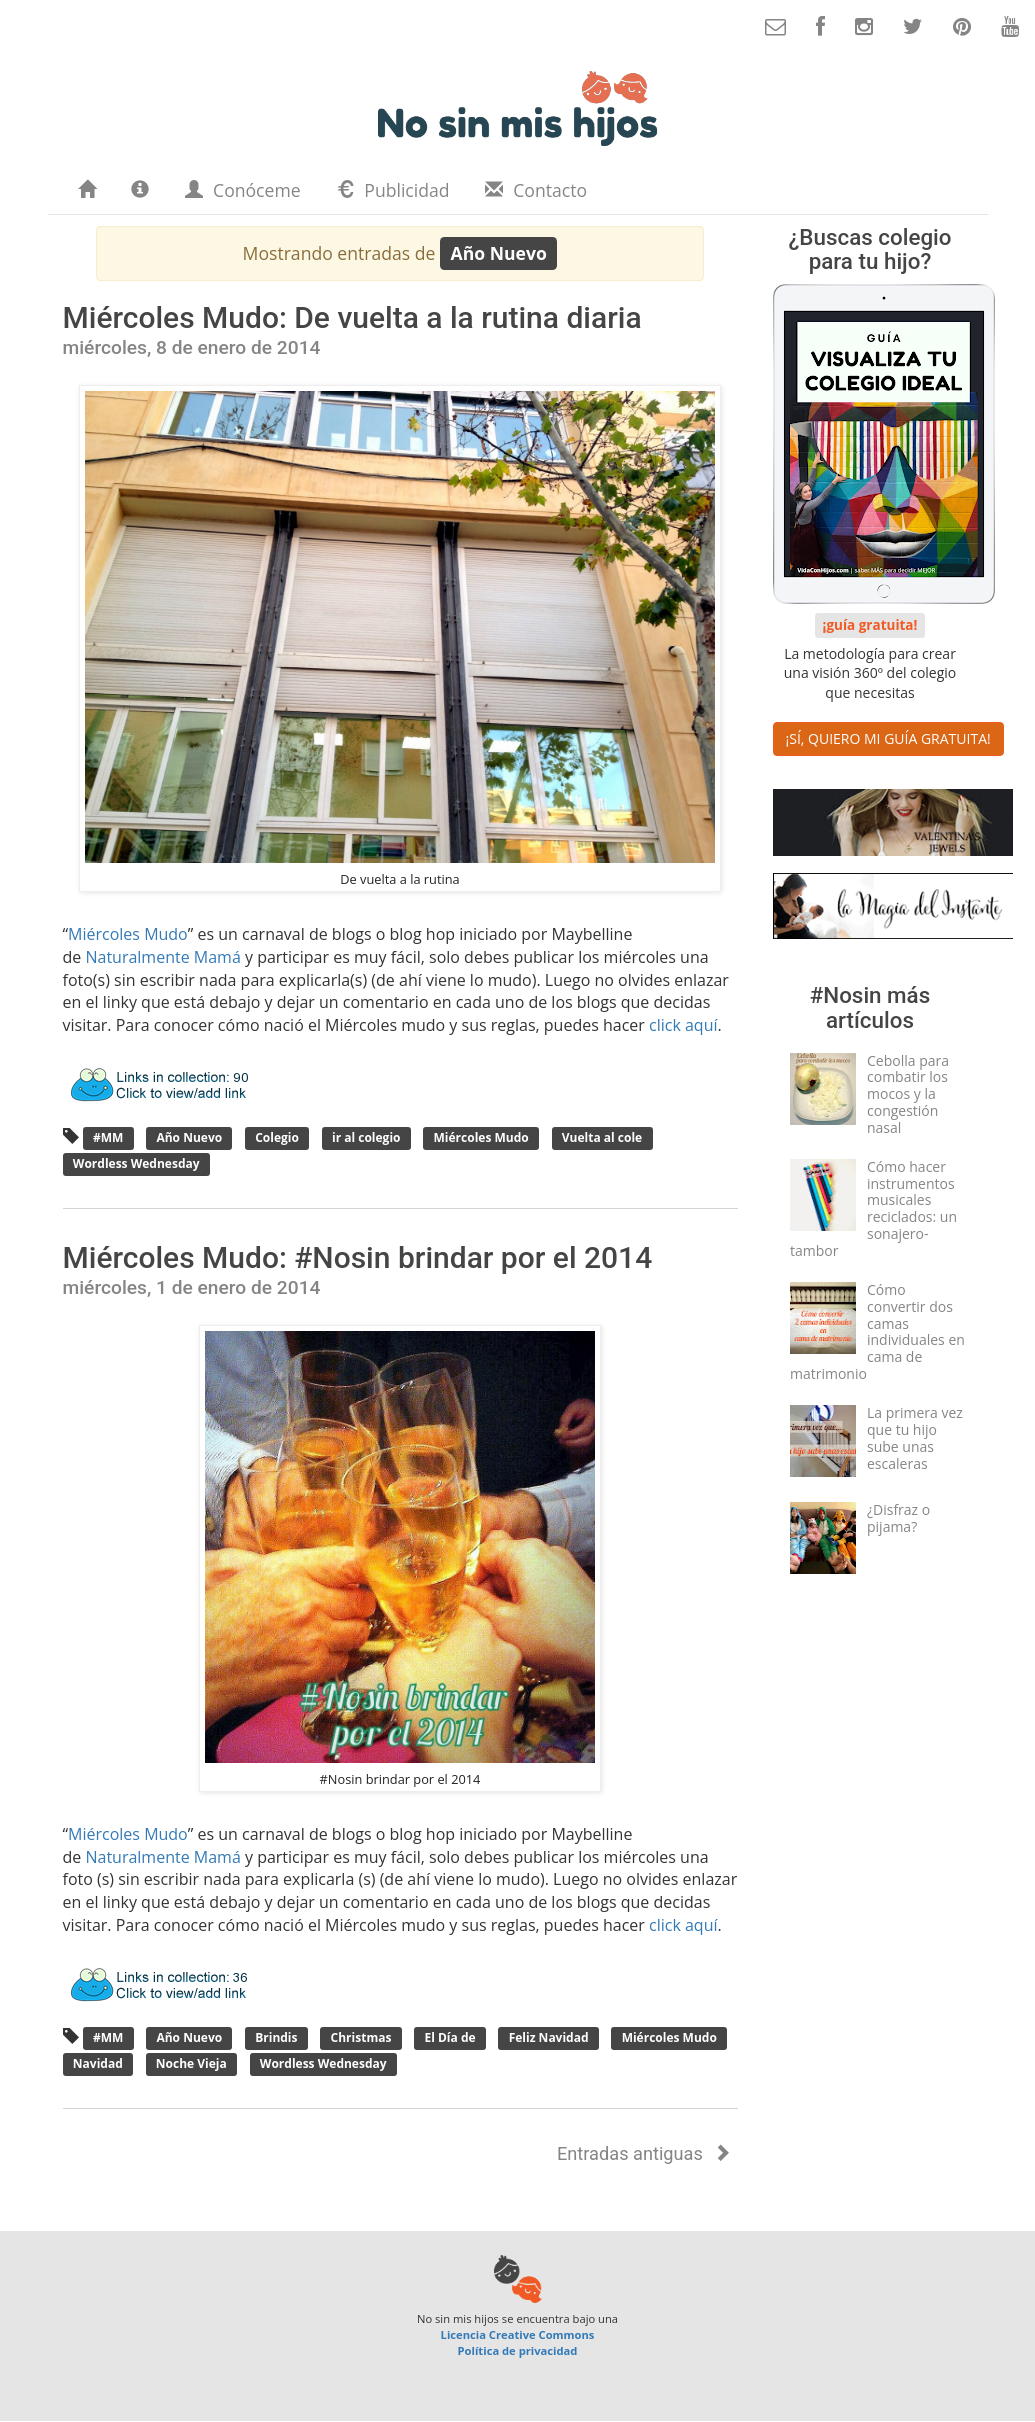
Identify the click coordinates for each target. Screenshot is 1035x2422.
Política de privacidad (518, 2350)
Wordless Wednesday (136, 1163)
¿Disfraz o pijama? (898, 1518)
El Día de (449, 2038)
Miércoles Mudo (128, 934)
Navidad (98, 2063)
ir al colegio (366, 1138)
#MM (108, 1138)
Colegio (277, 1138)
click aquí (683, 1025)
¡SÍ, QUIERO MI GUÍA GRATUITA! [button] (888, 738)
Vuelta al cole (602, 1138)
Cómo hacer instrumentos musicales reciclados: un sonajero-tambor (873, 1208)
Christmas (360, 2038)
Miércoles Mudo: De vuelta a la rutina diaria (352, 317)
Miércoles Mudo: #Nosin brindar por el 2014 (358, 1257)
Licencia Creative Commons (518, 2334)
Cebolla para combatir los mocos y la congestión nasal (908, 1094)
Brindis (276, 2038)
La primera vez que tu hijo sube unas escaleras (915, 1437)
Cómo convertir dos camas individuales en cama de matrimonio (877, 1331)
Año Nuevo (189, 1138)
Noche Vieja (191, 2063)
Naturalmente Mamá (162, 957)
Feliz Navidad (549, 2038)
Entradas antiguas (644, 2153)
